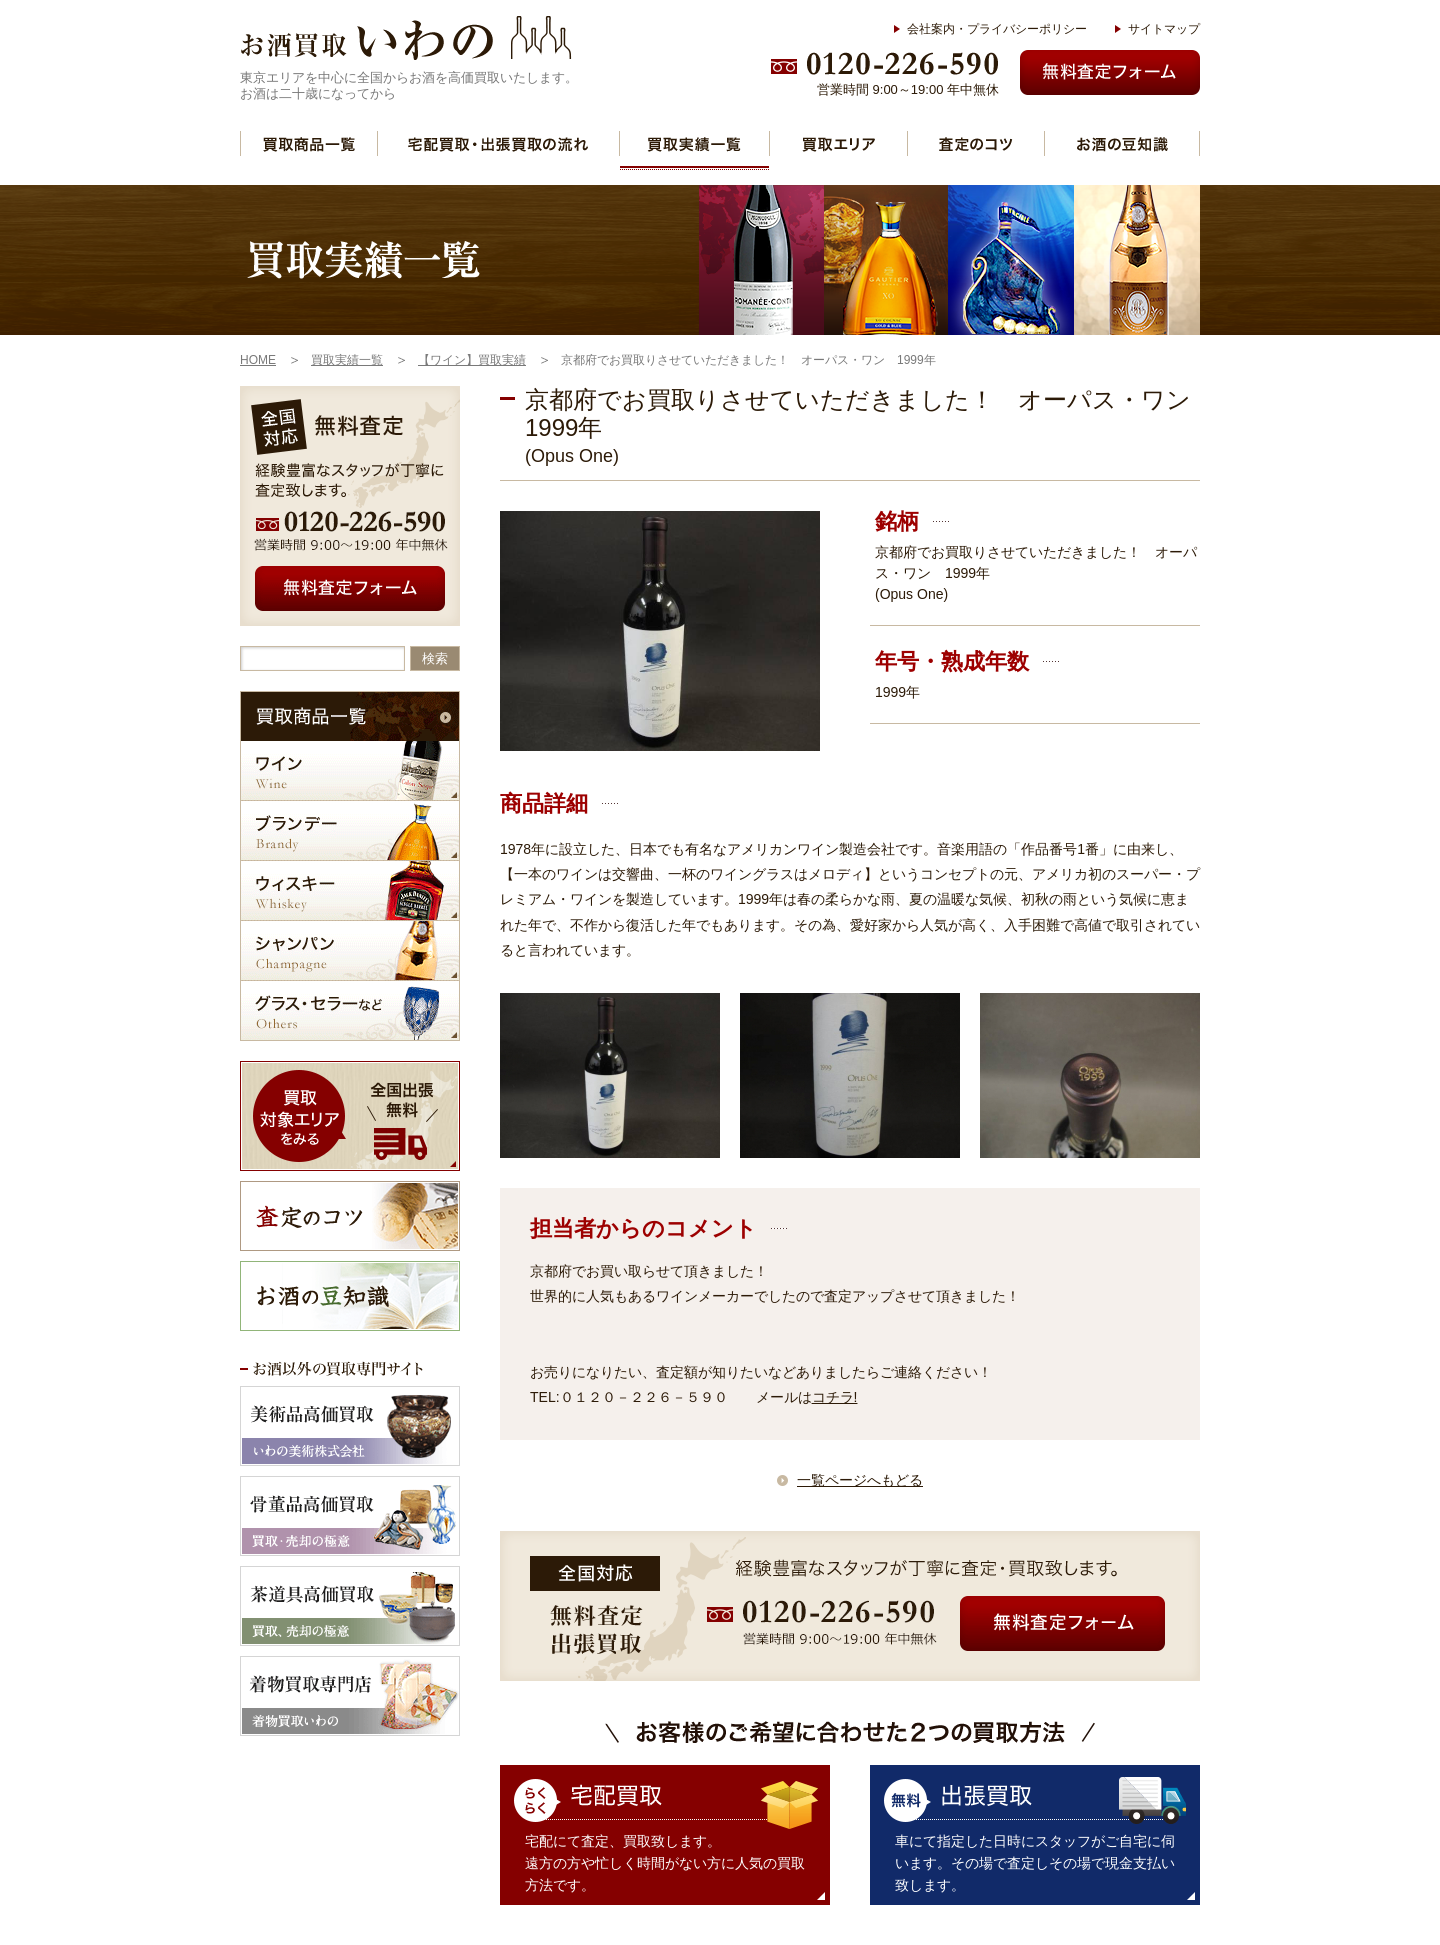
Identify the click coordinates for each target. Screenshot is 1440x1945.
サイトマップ (1164, 29)
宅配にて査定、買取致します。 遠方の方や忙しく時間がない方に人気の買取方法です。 (665, 1863)
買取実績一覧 (694, 143)
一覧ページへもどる (860, 1480)
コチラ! (835, 1397)
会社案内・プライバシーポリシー (997, 29)
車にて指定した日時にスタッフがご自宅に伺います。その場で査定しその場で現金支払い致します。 (1035, 1863)
